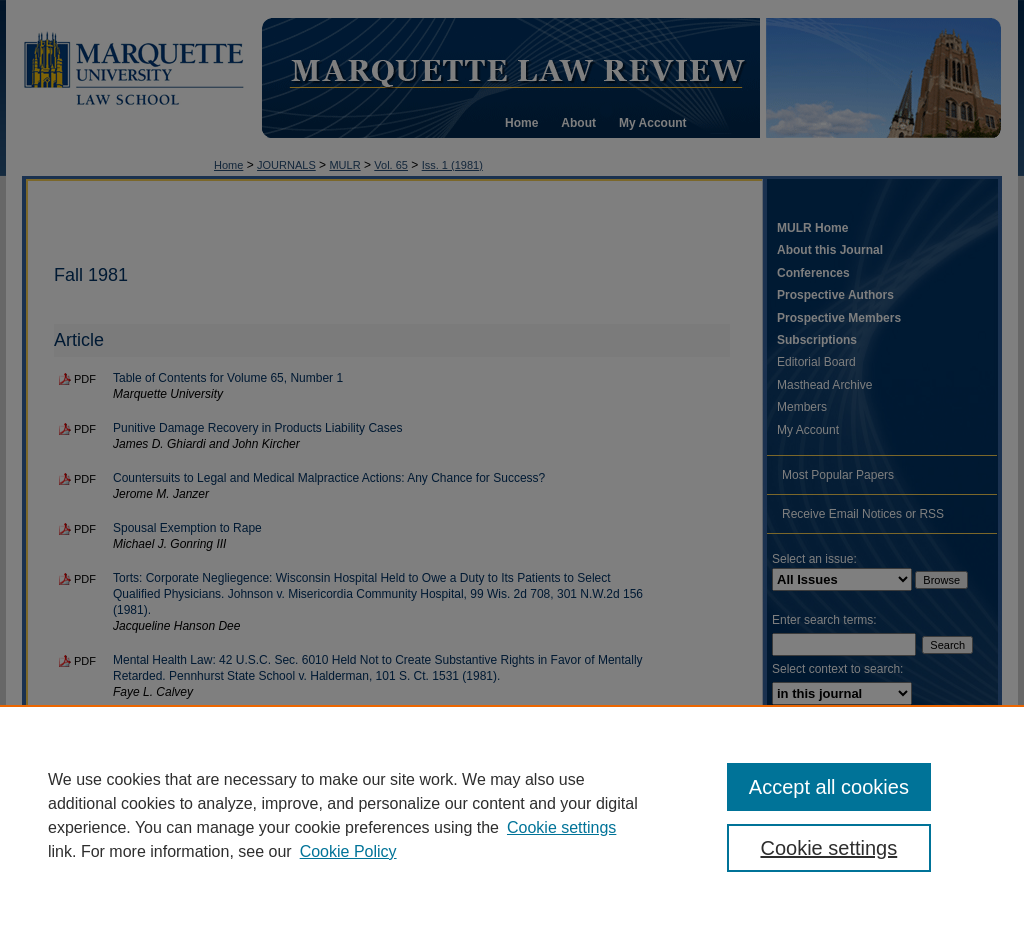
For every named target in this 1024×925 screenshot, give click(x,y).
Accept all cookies (829, 787)
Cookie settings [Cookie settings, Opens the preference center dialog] (828, 848)
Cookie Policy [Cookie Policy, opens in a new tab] (348, 851)
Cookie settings (561, 827)
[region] (512, 815)
